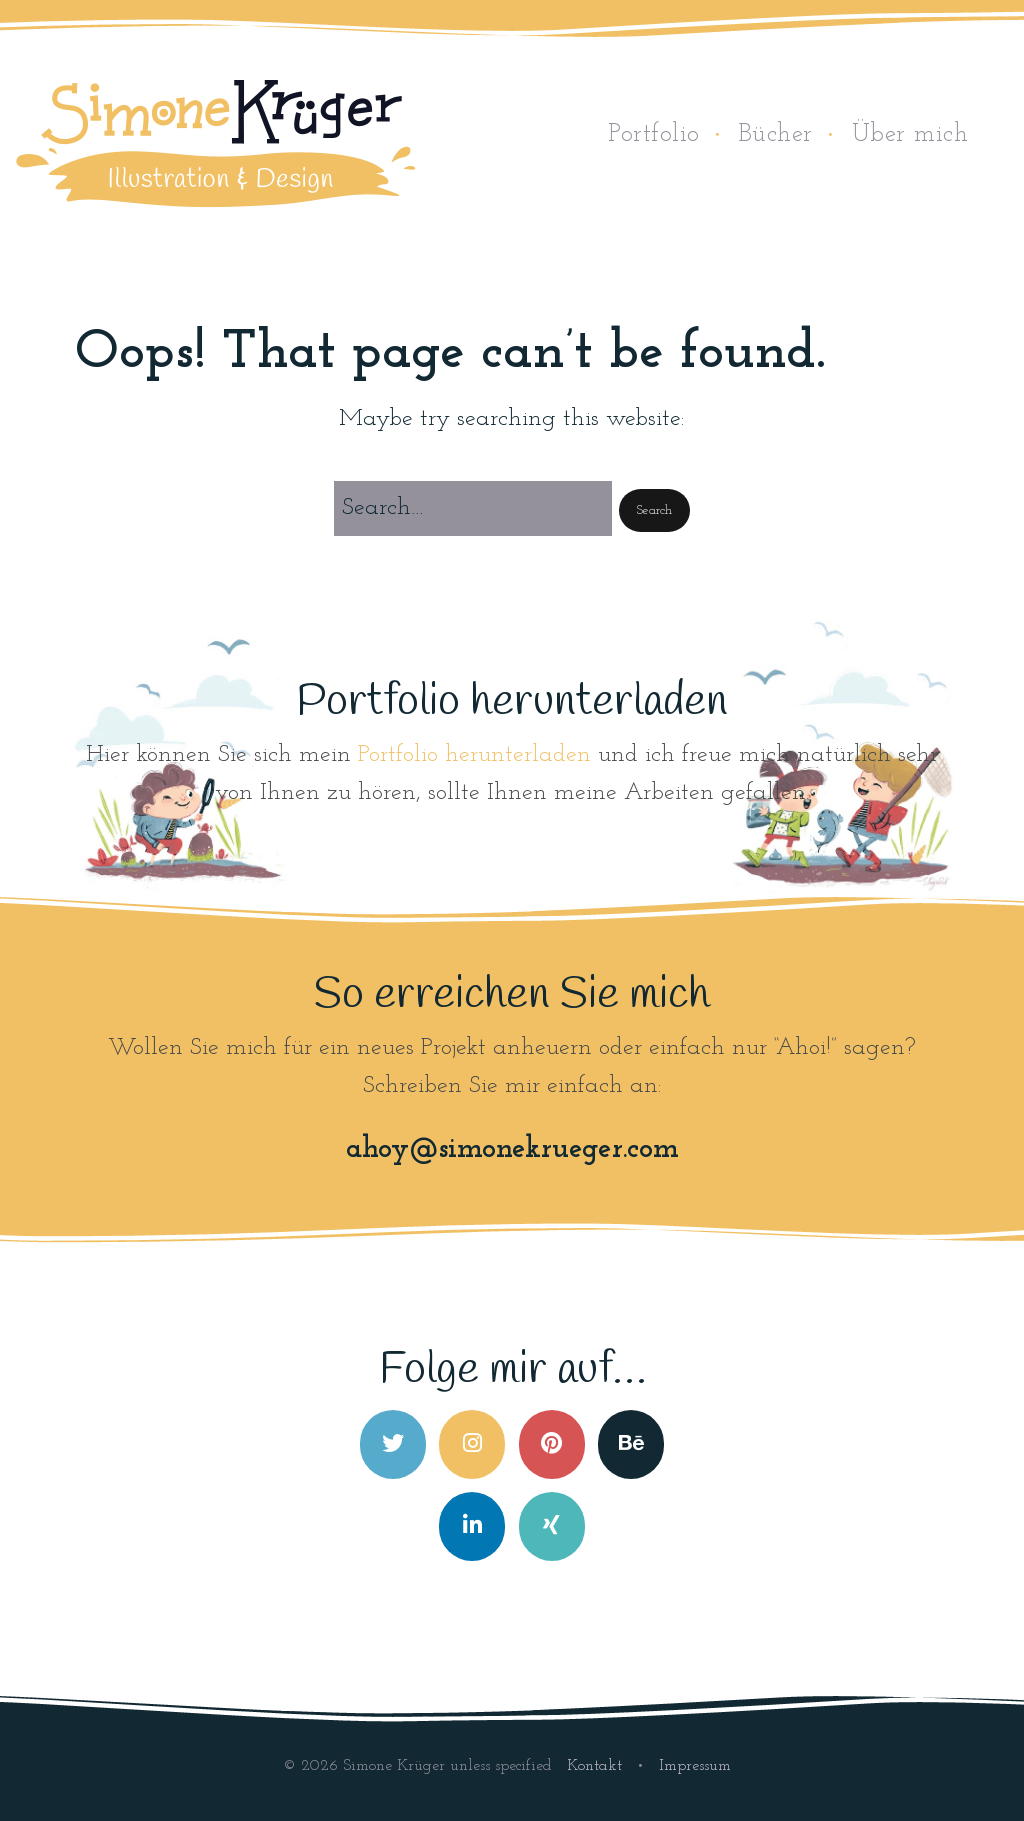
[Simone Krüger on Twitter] (393, 1444)
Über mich (910, 134)
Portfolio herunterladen (474, 755)
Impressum (695, 1766)
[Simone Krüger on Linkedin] (472, 1526)
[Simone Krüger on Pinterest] (552, 1444)
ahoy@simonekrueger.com (512, 1149)
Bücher (776, 134)
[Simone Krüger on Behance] (631, 1444)
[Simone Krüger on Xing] (552, 1526)
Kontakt (597, 1766)
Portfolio (654, 134)
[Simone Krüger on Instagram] (472, 1444)
